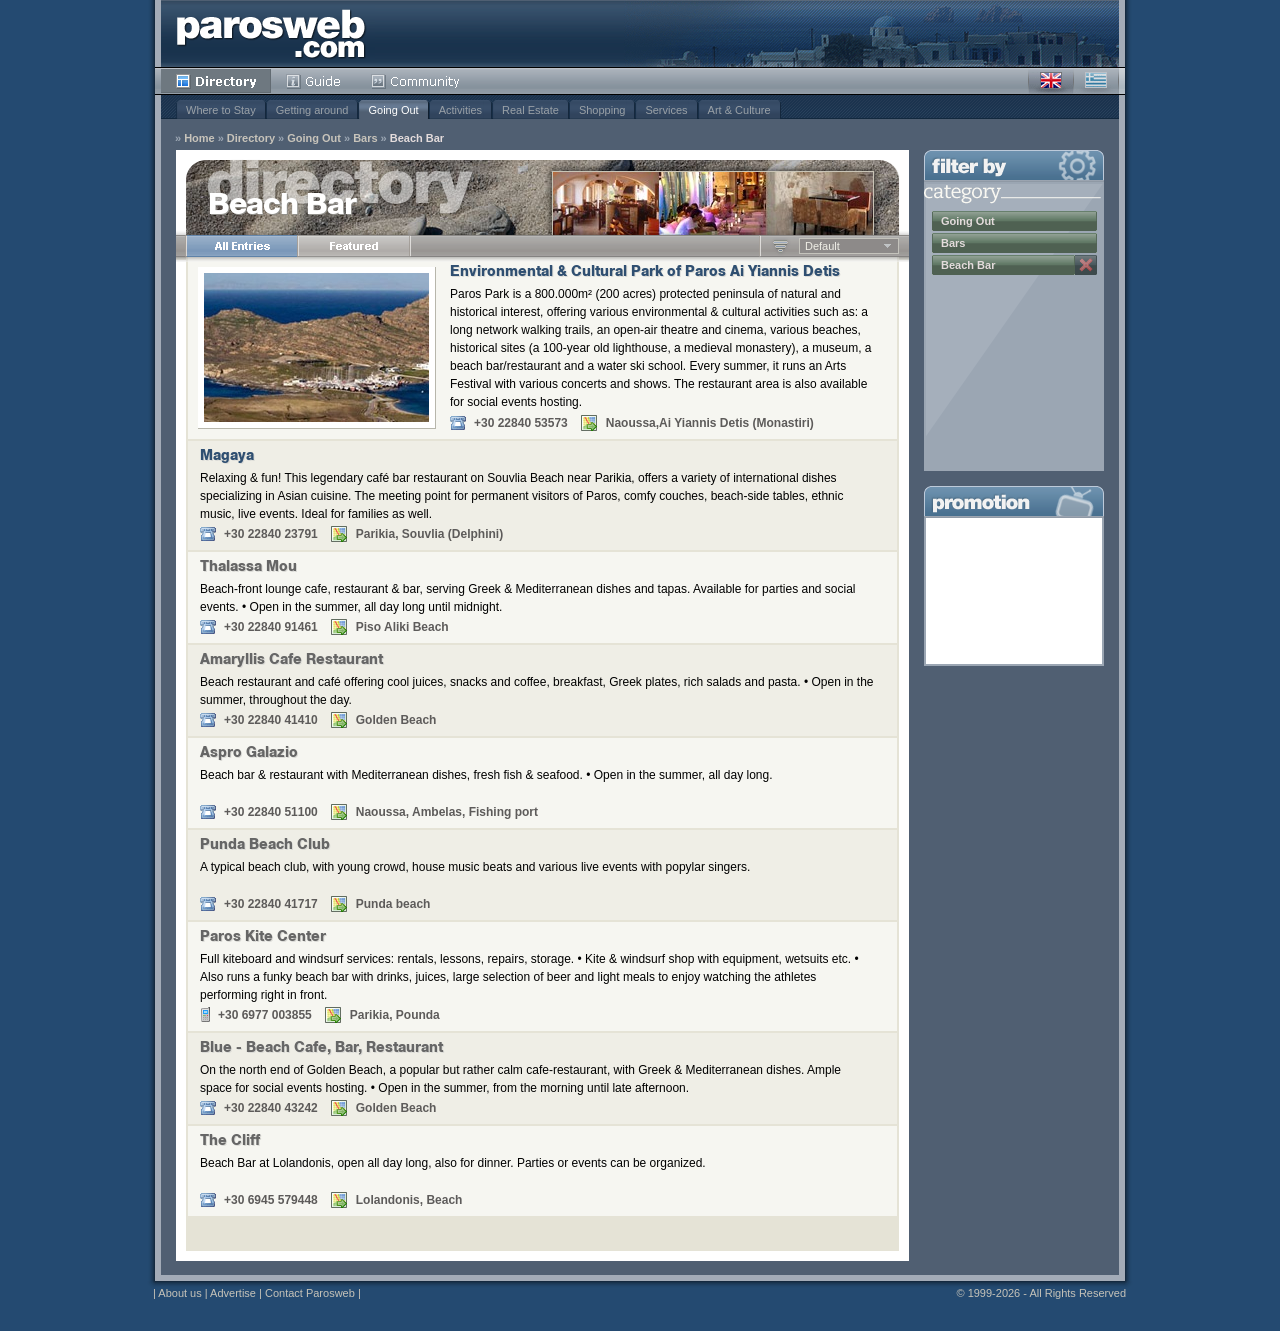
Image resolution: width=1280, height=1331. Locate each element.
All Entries (242, 246)
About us (179, 1293)
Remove (1086, 265)
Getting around (312, 110)
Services (666, 110)
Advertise (233, 1293)
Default (822, 246)
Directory (216, 81)
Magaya (227, 457)
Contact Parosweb (310, 1293)
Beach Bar (417, 138)
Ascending (780, 246)
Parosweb (271, 33)
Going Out (393, 110)
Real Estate (530, 110)
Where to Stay (221, 110)
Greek (1096, 81)
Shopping (602, 110)
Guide (313, 81)
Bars (365, 138)
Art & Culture (739, 110)
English (1051, 81)
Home (199, 138)
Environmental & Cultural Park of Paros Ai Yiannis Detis (645, 273)
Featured (354, 246)
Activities (460, 110)
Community (416, 81)
